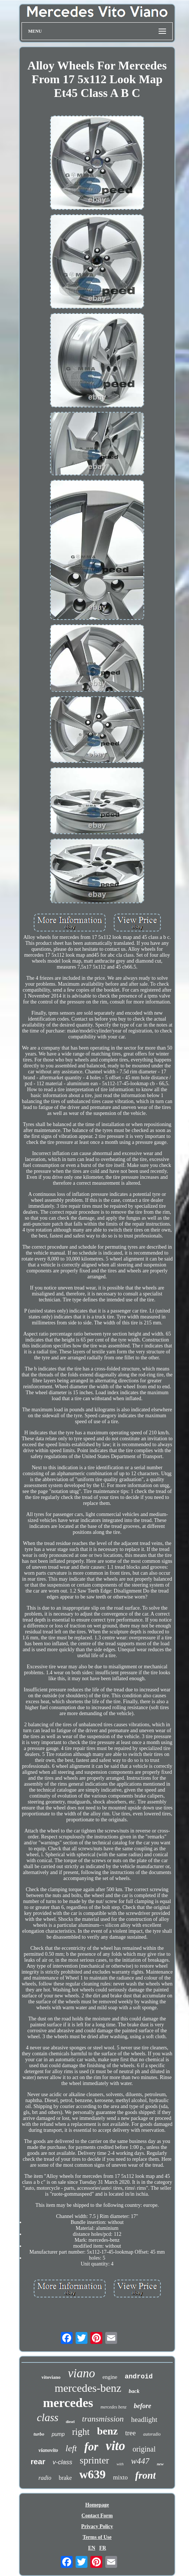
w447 (140, 2461)
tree (130, 2433)
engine (110, 2377)
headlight (144, 2419)
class (47, 2417)
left (71, 2448)
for (91, 2446)
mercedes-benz (87, 2388)
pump (58, 2434)
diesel (70, 2422)
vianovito (48, 2450)
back (134, 2391)
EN (91, 2548)
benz (107, 2431)
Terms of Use (97, 2537)
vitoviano (51, 2377)
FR (102, 2548)
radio (45, 2478)
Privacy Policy (97, 2526)
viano (81, 2373)
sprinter (94, 2460)
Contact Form (97, 2515)
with (119, 2464)
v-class (62, 2462)
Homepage (97, 2505)
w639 (92, 2474)
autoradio (151, 2434)
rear (37, 2461)
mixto (120, 2477)
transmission (102, 2418)
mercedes (68, 2403)
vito (115, 2446)
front (145, 2475)
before (142, 2406)
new (160, 2464)
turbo (39, 2434)
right (80, 2432)
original (144, 2449)
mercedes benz (113, 2407)
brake (65, 2478)
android (139, 2376)
